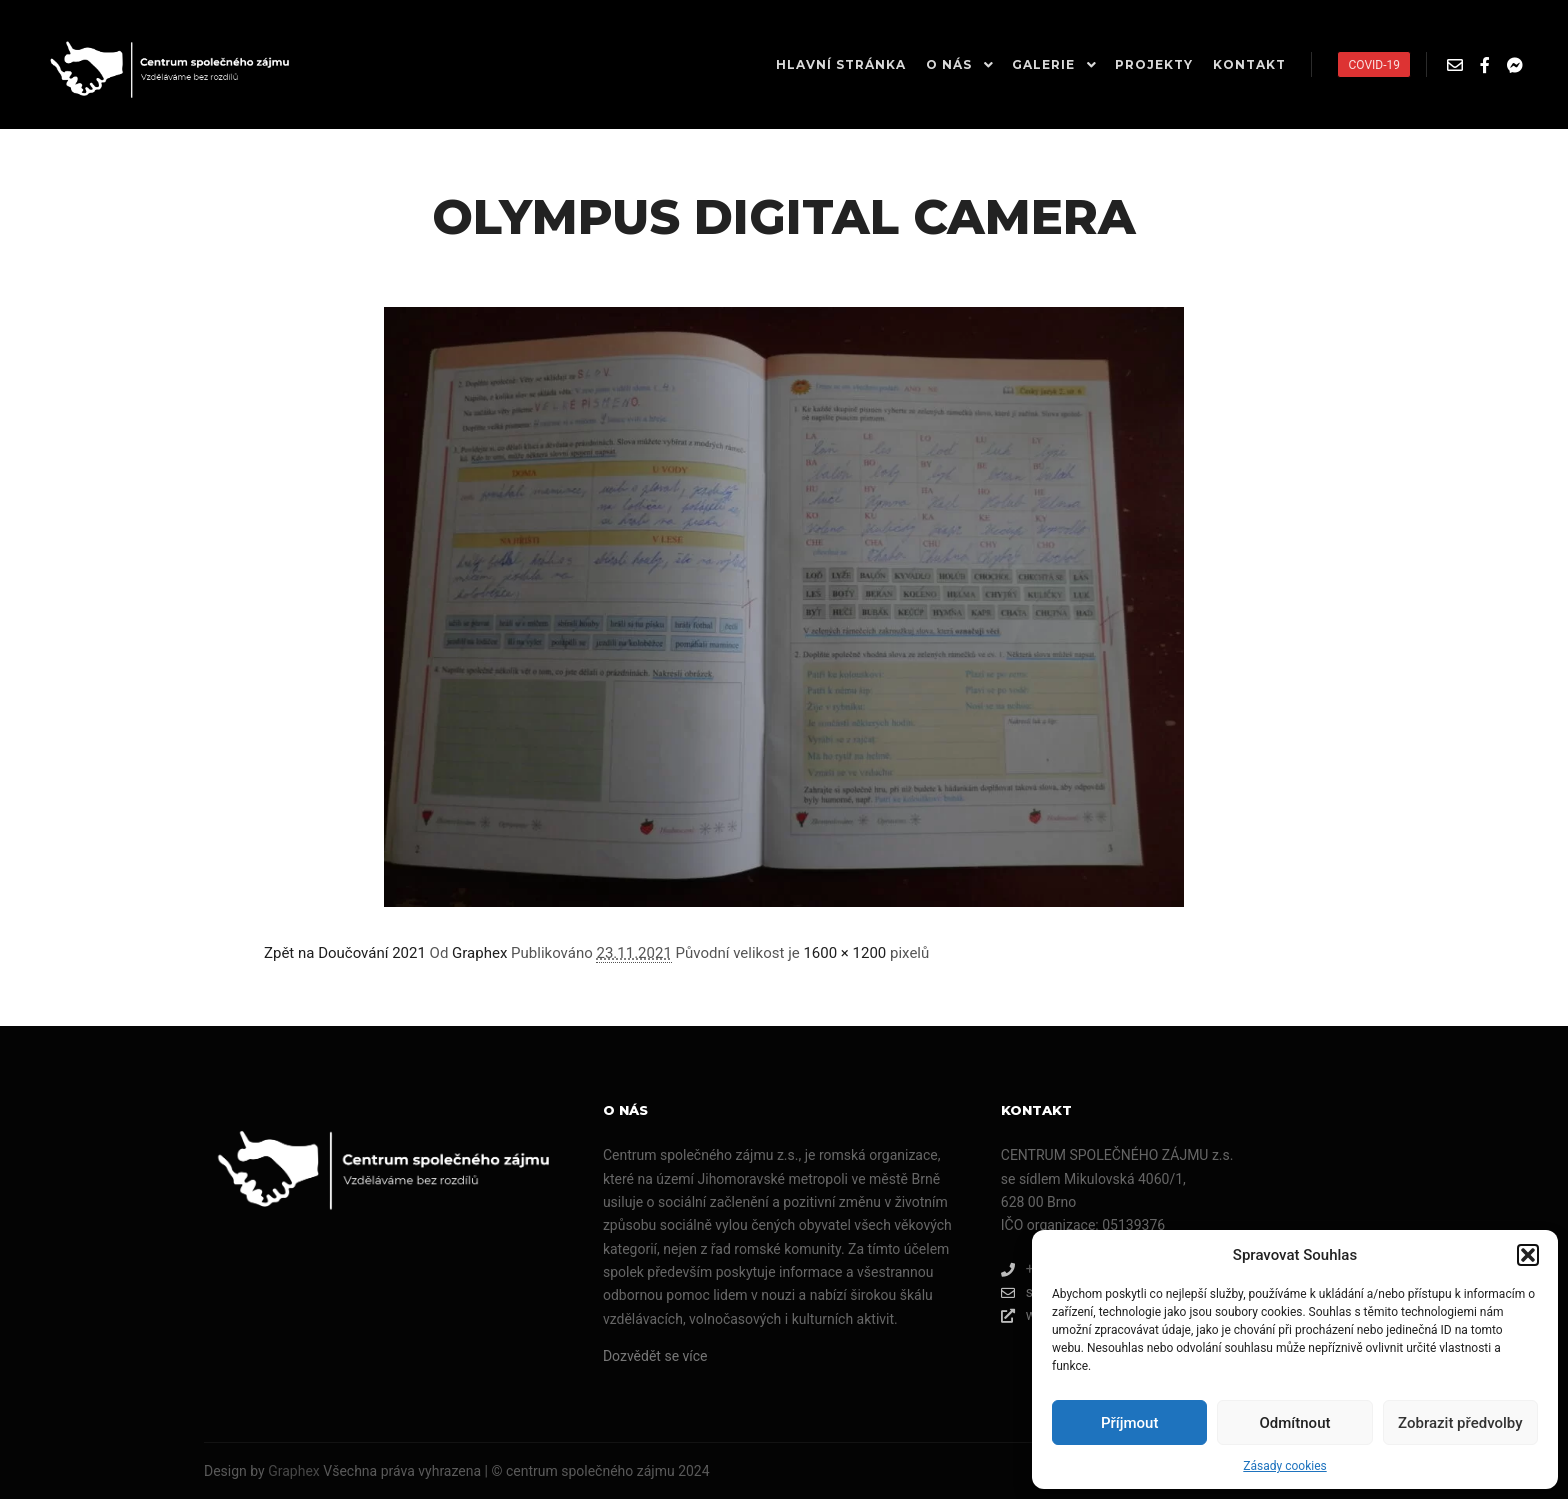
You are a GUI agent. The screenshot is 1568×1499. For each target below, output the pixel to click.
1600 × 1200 (844, 953)
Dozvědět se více (655, 1356)
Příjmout (1129, 1423)
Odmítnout (1295, 1423)
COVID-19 (1374, 65)
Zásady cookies (1284, 1466)
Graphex (479, 953)
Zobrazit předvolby (1460, 1423)
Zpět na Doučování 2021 (345, 953)
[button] (1528, 1255)
